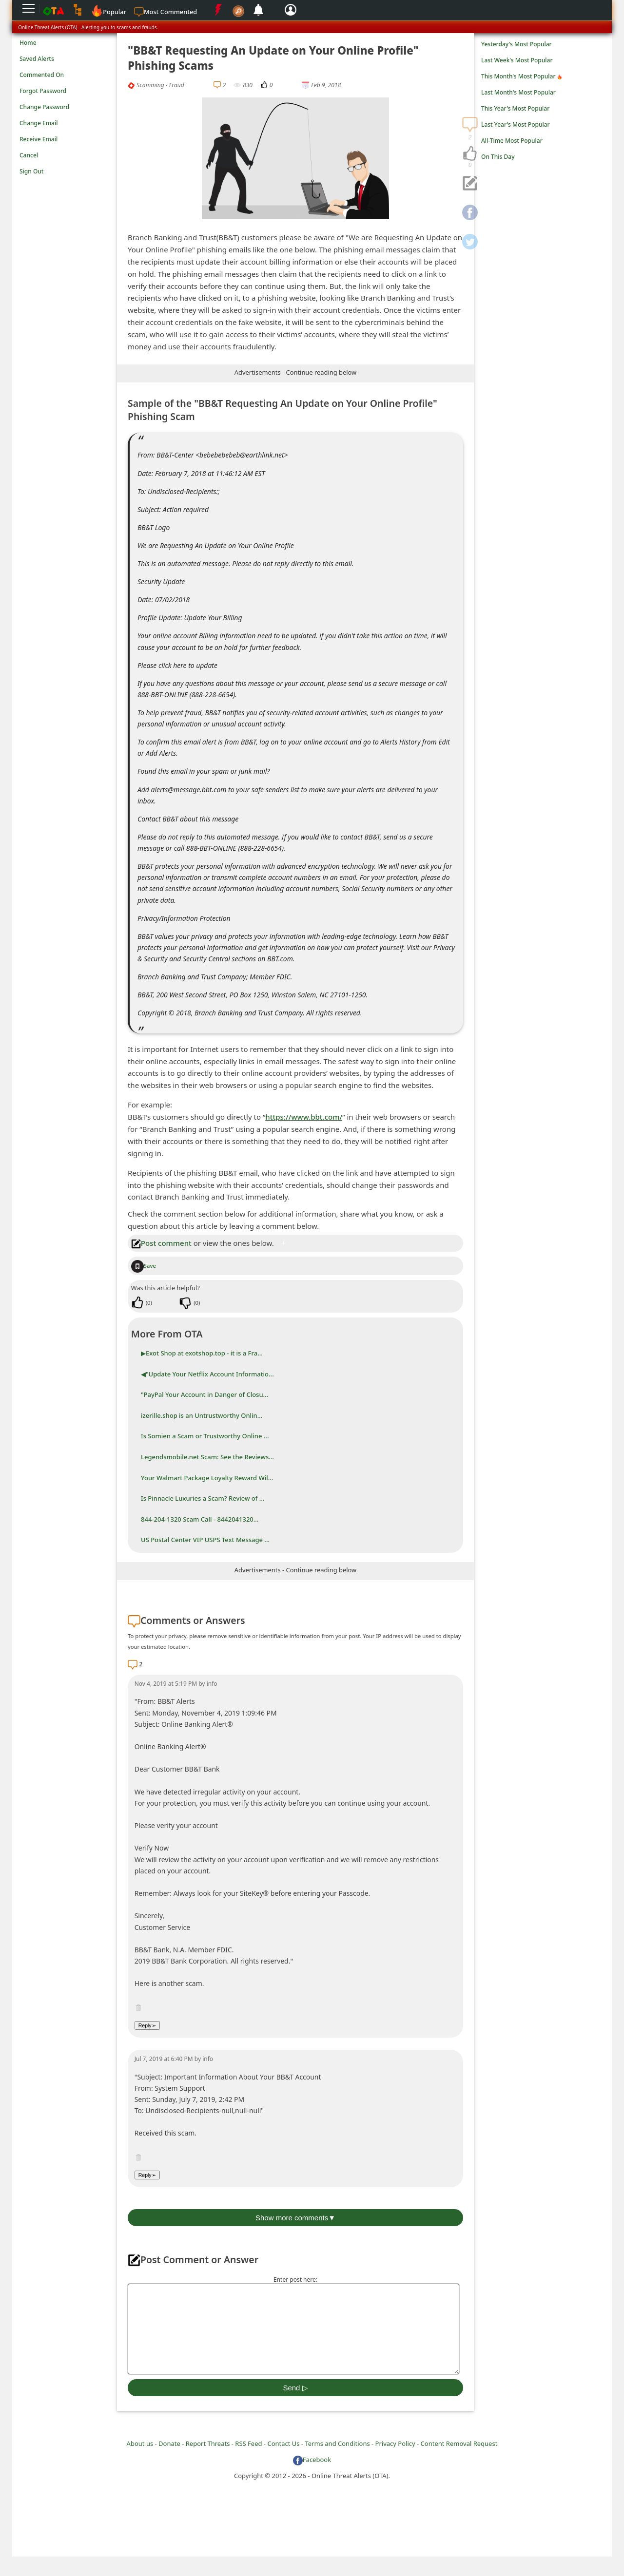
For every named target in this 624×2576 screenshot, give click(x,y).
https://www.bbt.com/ (303, 1117)
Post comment (161, 1243)
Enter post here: (295, 2279)
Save (143, 1265)
